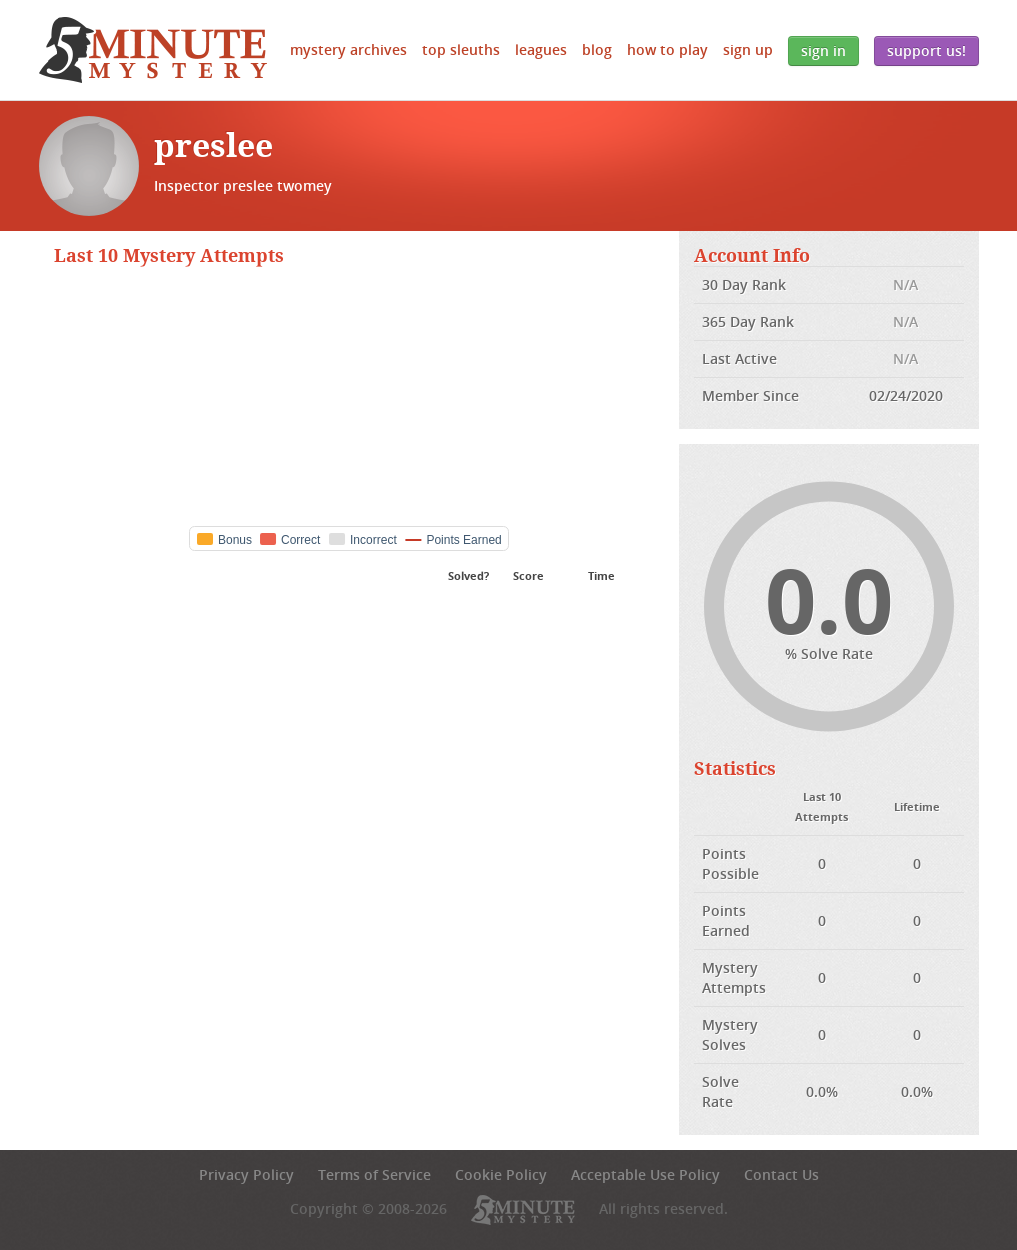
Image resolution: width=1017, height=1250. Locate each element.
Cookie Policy (501, 1174)
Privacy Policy (246, 1174)
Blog (597, 49)
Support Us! (926, 50)
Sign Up (748, 49)
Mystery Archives (348, 49)
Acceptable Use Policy (645, 1174)
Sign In (823, 50)
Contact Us (781, 1174)
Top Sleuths (461, 49)
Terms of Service (374, 1174)
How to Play (667, 49)
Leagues (541, 49)
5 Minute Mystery (153, 50)
